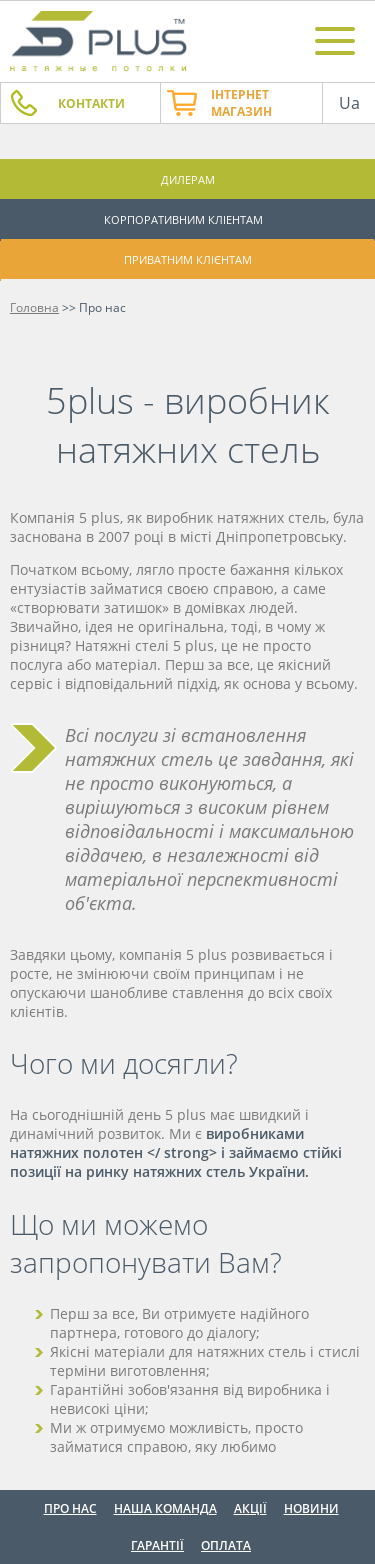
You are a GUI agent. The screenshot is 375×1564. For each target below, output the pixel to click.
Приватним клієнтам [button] (188, 259)
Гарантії (157, 1545)
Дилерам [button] (188, 179)
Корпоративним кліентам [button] (183, 219)
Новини (311, 1508)
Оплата (226, 1545)
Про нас (70, 1508)
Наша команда (165, 1508)
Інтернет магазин (241, 103)
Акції (250, 1508)
